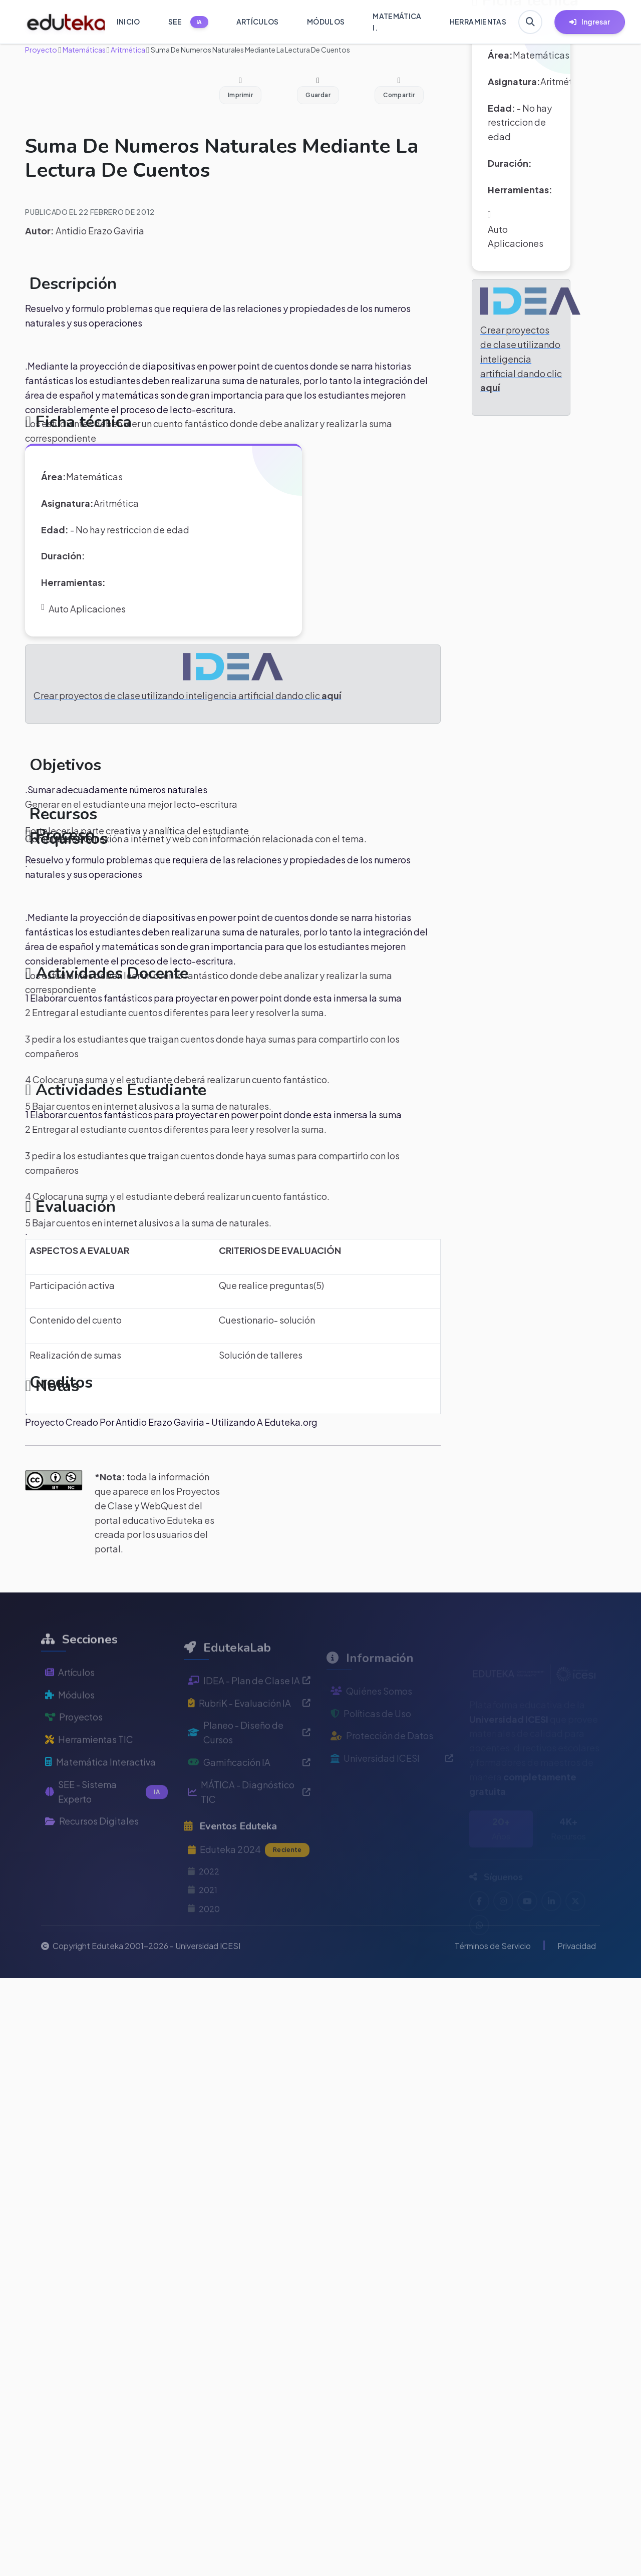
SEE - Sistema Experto (106, 1814)
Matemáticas (84, 49)
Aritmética (127, 49)
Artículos (70, 1694)
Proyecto (41, 49)
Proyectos (74, 1739)
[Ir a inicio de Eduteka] (60, 22)
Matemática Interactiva (100, 1784)
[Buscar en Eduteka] (530, 22)
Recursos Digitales (92, 1843)
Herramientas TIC (89, 1762)
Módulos (70, 1717)
